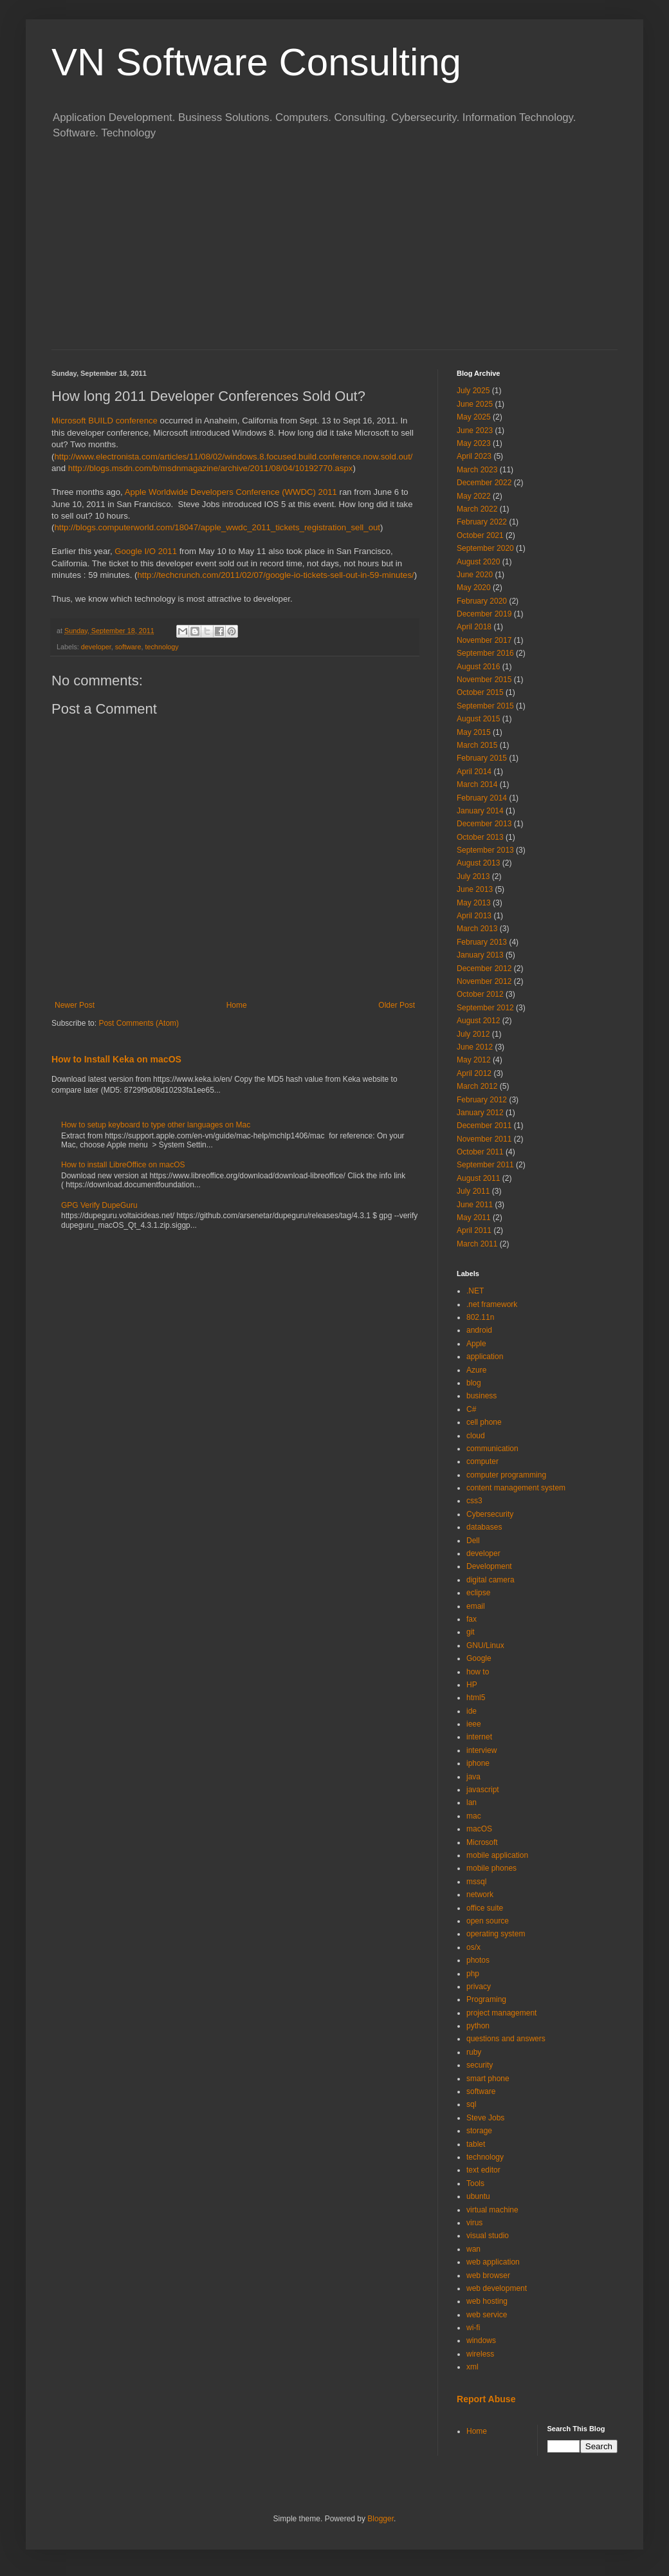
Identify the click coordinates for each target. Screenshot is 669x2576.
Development (489, 1566)
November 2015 (484, 679)
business (481, 1395)
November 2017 (484, 640)
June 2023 (475, 430)
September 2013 (485, 850)
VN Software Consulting (256, 62)
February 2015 (482, 758)
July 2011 (473, 1191)
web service (486, 2314)
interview (481, 1750)
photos (478, 1960)
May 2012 (474, 1059)
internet (479, 1736)
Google (478, 1658)
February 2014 (482, 797)
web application (493, 2261)
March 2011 (477, 1243)
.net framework (491, 1304)
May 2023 (474, 443)
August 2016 (478, 666)
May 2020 (474, 587)
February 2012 (482, 1099)
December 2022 (484, 482)
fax (471, 1619)
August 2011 (478, 1178)
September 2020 (485, 548)
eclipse (478, 1592)
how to (477, 1671)
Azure (476, 1370)
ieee (473, 1723)
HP (471, 1684)
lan (471, 1802)
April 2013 (474, 915)
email (475, 1606)
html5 (475, 1697)
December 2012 (484, 968)
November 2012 (484, 981)
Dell (473, 1540)
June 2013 (475, 889)
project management (501, 2012)
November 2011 (484, 1139)
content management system (515, 1487)
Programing (486, 1999)
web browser (488, 2275)
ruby (473, 2052)
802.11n (480, 1317)
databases (484, 1527)
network (479, 1894)
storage (479, 2130)
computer (482, 1461)
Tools (475, 2183)
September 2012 (485, 1007)
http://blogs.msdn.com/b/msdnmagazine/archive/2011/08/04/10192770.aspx (210, 468)
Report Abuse (486, 2399)
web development (496, 2288)
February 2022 (482, 521)
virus (474, 2222)
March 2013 (477, 928)
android (479, 1330)
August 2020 (478, 561)
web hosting (487, 2301)
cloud (475, 1435)
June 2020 (475, 574)
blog (473, 1382)
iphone (478, 1763)
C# (471, 1409)
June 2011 (475, 1204)
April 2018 (474, 626)
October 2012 (480, 994)
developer (96, 647)
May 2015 (474, 732)
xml (472, 2366)
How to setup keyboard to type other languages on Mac (155, 1124)
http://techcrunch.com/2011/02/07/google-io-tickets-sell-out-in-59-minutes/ (275, 575)
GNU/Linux (485, 1645)
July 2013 (473, 876)
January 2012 (480, 1112)
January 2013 (480, 954)
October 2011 (480, 1151)
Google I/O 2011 (146, 551)
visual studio (487, 2235)
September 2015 (485, 705)
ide (471, 1711)
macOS (479, 1828)
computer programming (506, 1474)
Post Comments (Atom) (138, 1023)
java (473, 1776)
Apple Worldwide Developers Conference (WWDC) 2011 (231, 492)
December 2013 (484, 823)
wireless (480, 2353)
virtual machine (492, 2209)
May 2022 (474, 496)
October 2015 (480, 692)
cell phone (484, 1422)
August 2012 (478, 1020)
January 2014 (480, 810)
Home (236, 1005)
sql (471, 2104)
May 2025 (474, 417)
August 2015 (478, 718)
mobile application (497, 1855)
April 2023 (474, 456)
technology (161, 647)
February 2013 (482, 942)
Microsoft (482, 1842)
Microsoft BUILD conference (104, 420)
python (478, 2025)
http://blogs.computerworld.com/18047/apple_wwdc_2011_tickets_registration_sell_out (217, 527)
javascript (482, 1789)
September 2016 (485, 653)
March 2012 (477, 1086)
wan (473, 2249)
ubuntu (478, 2196)
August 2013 (478, 862)
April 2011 (474, 1230)
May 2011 (474, 1217)
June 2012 (475, 1047)
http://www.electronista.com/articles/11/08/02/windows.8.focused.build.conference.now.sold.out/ (233, 456)
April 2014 (474, 771)
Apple (476, 1343)
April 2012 (474, 1073)
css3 (474, 1500)
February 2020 (482, 601)
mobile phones (491, 1868)
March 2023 (477, 469)
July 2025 (473, 390)
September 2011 (485, 1164)
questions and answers (505, 2038)
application (484, 1356)
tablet (475, 2144)
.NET (475, 1290)
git (470, 1631)
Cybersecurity (489, 1514)
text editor (483, 2169)
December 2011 (484, 1125)
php (472, 1973)
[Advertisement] (334, 253)
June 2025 (475, 404)
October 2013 (480, 837)
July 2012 (473, 1034)
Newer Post (75, 1005)
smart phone (487, 2078)
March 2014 (477, 784)
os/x (473, 1947)
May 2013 (474, 902)
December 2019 (484, 613)
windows (481, 2340)
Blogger (380, 2518)
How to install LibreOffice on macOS (123, 1164)
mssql (476, 1881)
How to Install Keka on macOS (116, 1059)
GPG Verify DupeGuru (99, 1205)
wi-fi (473, 2327)
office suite (484, 1908)
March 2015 (477, 745)
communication (492, 1448)
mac (473, 1816)
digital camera (490, 1579)
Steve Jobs (485, 2117)
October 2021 (480, 535)
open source (487, 1920)
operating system (495, 1933)
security (479, 2065)
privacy (478, 1986)
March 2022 (477, 509)
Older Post (396, 1005)
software (128, 647)
